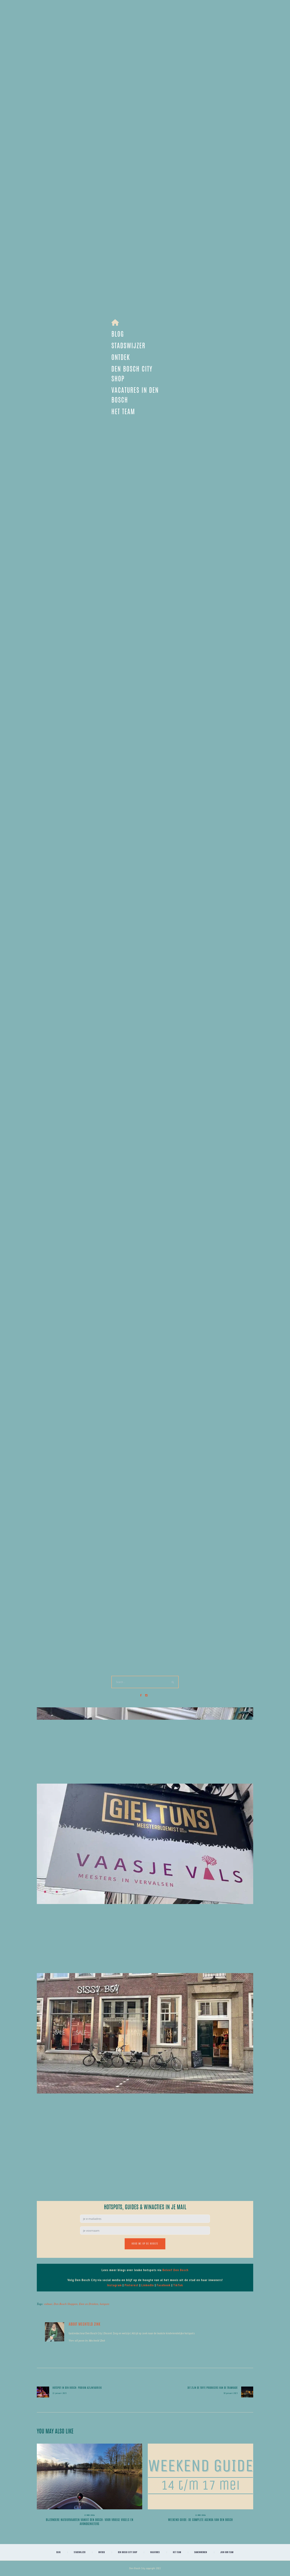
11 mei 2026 (200, 2515)
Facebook (164, 2285)
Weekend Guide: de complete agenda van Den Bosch (200, 2520)
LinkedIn (147, 2285)
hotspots (104, 2304)
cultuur (48, 2304)
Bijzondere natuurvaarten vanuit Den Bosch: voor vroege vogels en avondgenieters (89, 2522)
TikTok (178, 2285)
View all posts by (87, 2340)
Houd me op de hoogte (145, 2244)
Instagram (114, 2285)
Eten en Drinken (88, 2304)
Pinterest (131, 2285)
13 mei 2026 (89, 2515)
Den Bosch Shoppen (65, 2304)
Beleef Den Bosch (175, 2270)
